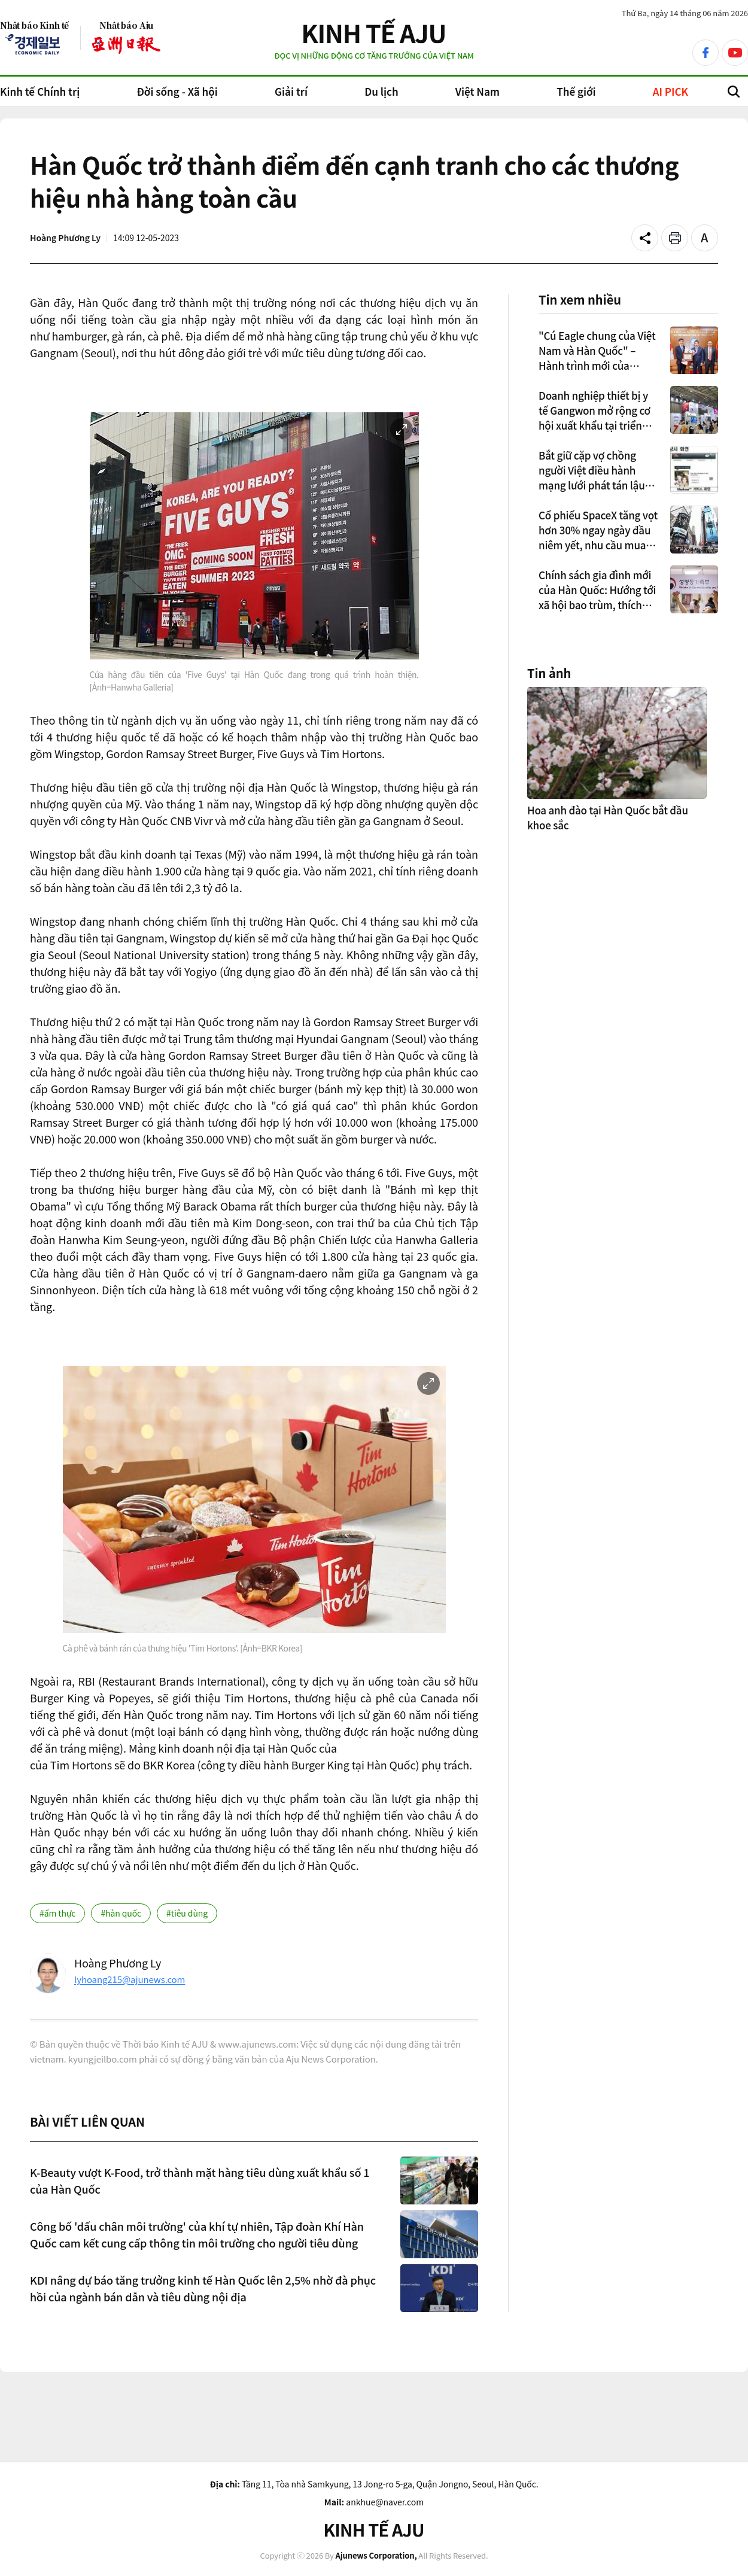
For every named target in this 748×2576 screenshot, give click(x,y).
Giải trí (291, 91)
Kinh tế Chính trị (40, 91)
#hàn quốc (121, 1913)
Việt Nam (477, 91)
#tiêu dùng (187, 1913)
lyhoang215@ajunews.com (129, 1979)
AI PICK (670, 91)
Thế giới (576, 91)
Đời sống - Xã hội (176, 91)
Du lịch (381, 91)
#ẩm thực (57, 1913)
